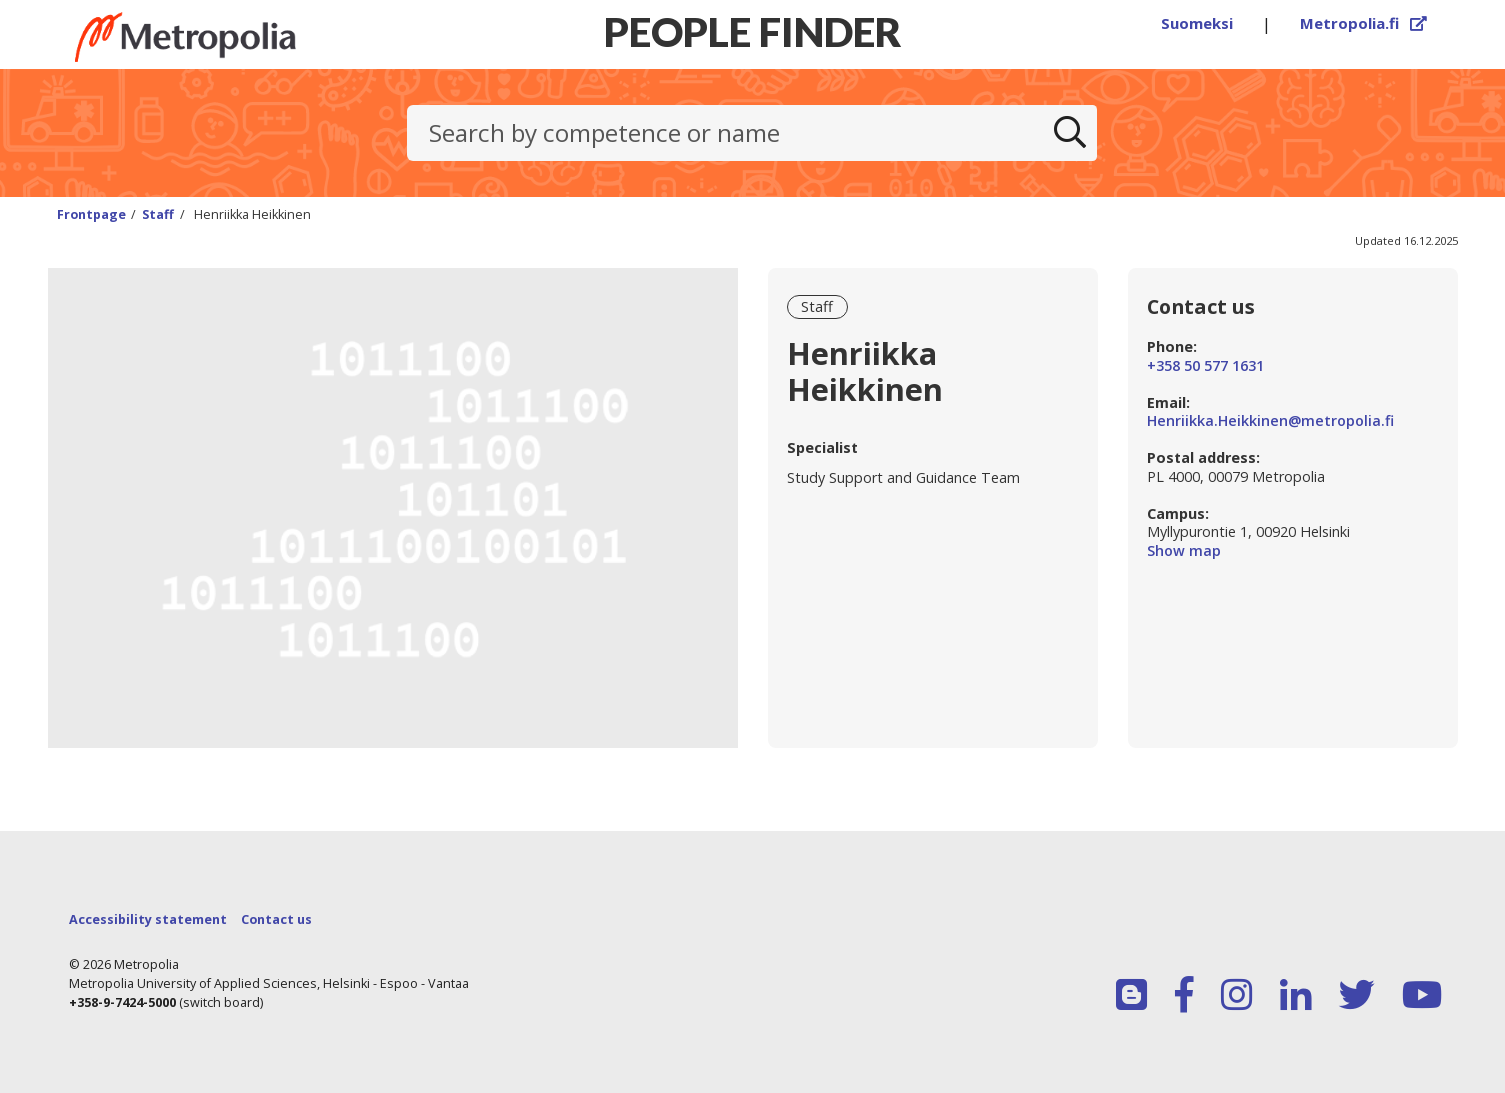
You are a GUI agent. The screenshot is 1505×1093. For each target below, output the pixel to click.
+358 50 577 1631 (1205, 366)
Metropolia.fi (1364, 23)
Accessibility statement (148, 919)
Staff (158, 214)
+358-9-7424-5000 (122, 1002)
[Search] (1070, 133)
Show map (1292, 551)
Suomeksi (1197, 23)
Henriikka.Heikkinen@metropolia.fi (1270, 421)
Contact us (276, 919)
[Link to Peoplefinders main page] (222, 37)
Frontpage (91, 214)
